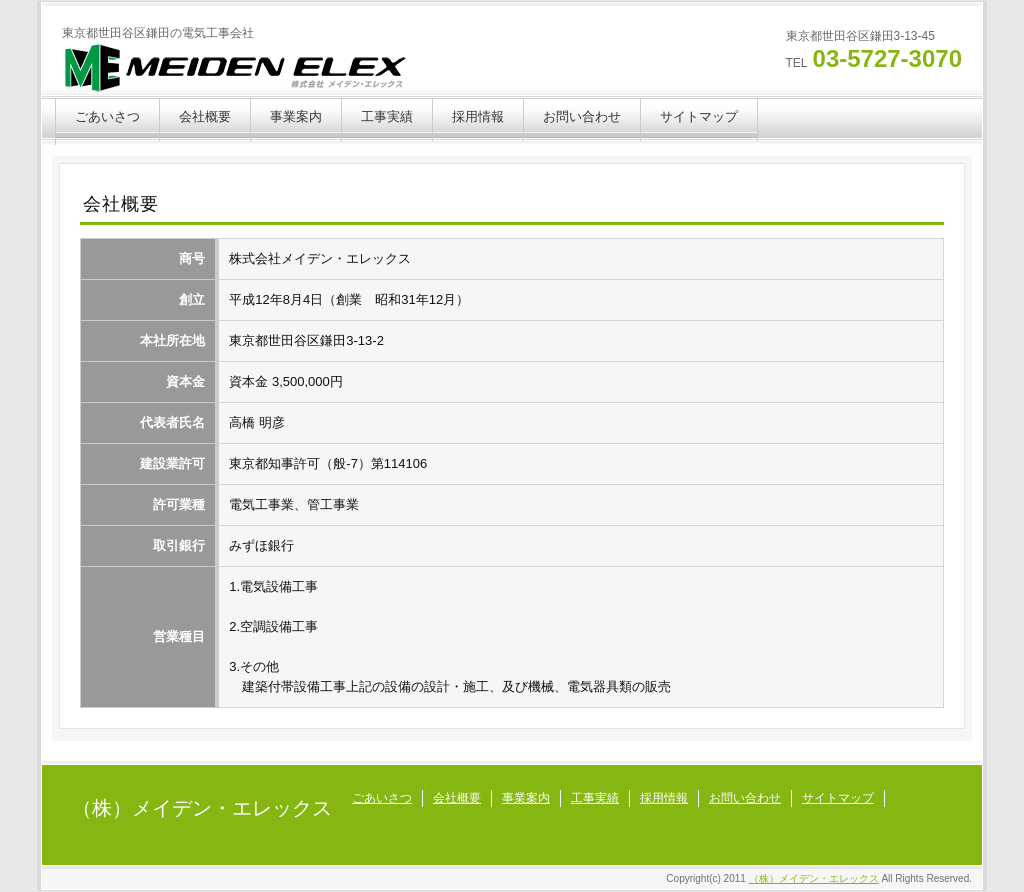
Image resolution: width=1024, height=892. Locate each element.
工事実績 (387, 116)
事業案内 (296, 116)
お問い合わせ (582, 116)
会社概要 (205, 116)
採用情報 (478, 116)
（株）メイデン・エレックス (202, 808)
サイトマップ (699, 116)
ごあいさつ (107, 116)
